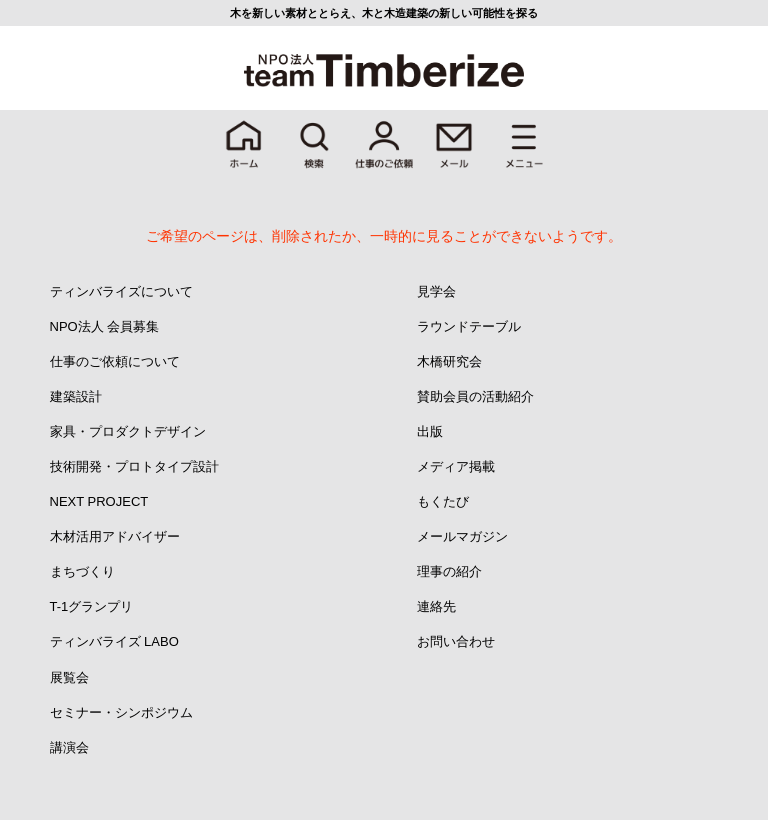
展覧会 (69, 677)
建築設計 (76, 396)
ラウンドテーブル (469, 326)
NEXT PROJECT (99, 501)
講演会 (69, 747)
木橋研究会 (449, 361)
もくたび (443, 501)
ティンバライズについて (121, 291)
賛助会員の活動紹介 (475, 396)
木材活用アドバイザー (115, 536)
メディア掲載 (456, 466)
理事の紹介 (449, 571)
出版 (430, 431)
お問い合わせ (456, 641)
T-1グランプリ (92, 606)
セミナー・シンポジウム (121, 712)
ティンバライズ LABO (114, 641)
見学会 (436, 291)
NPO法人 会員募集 (105, 326)
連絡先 (436, 606)
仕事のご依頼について (115, 361)
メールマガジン (462, 536)
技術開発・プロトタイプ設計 (134, 466)
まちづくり (82, 571)
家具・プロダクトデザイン (128, 431)
